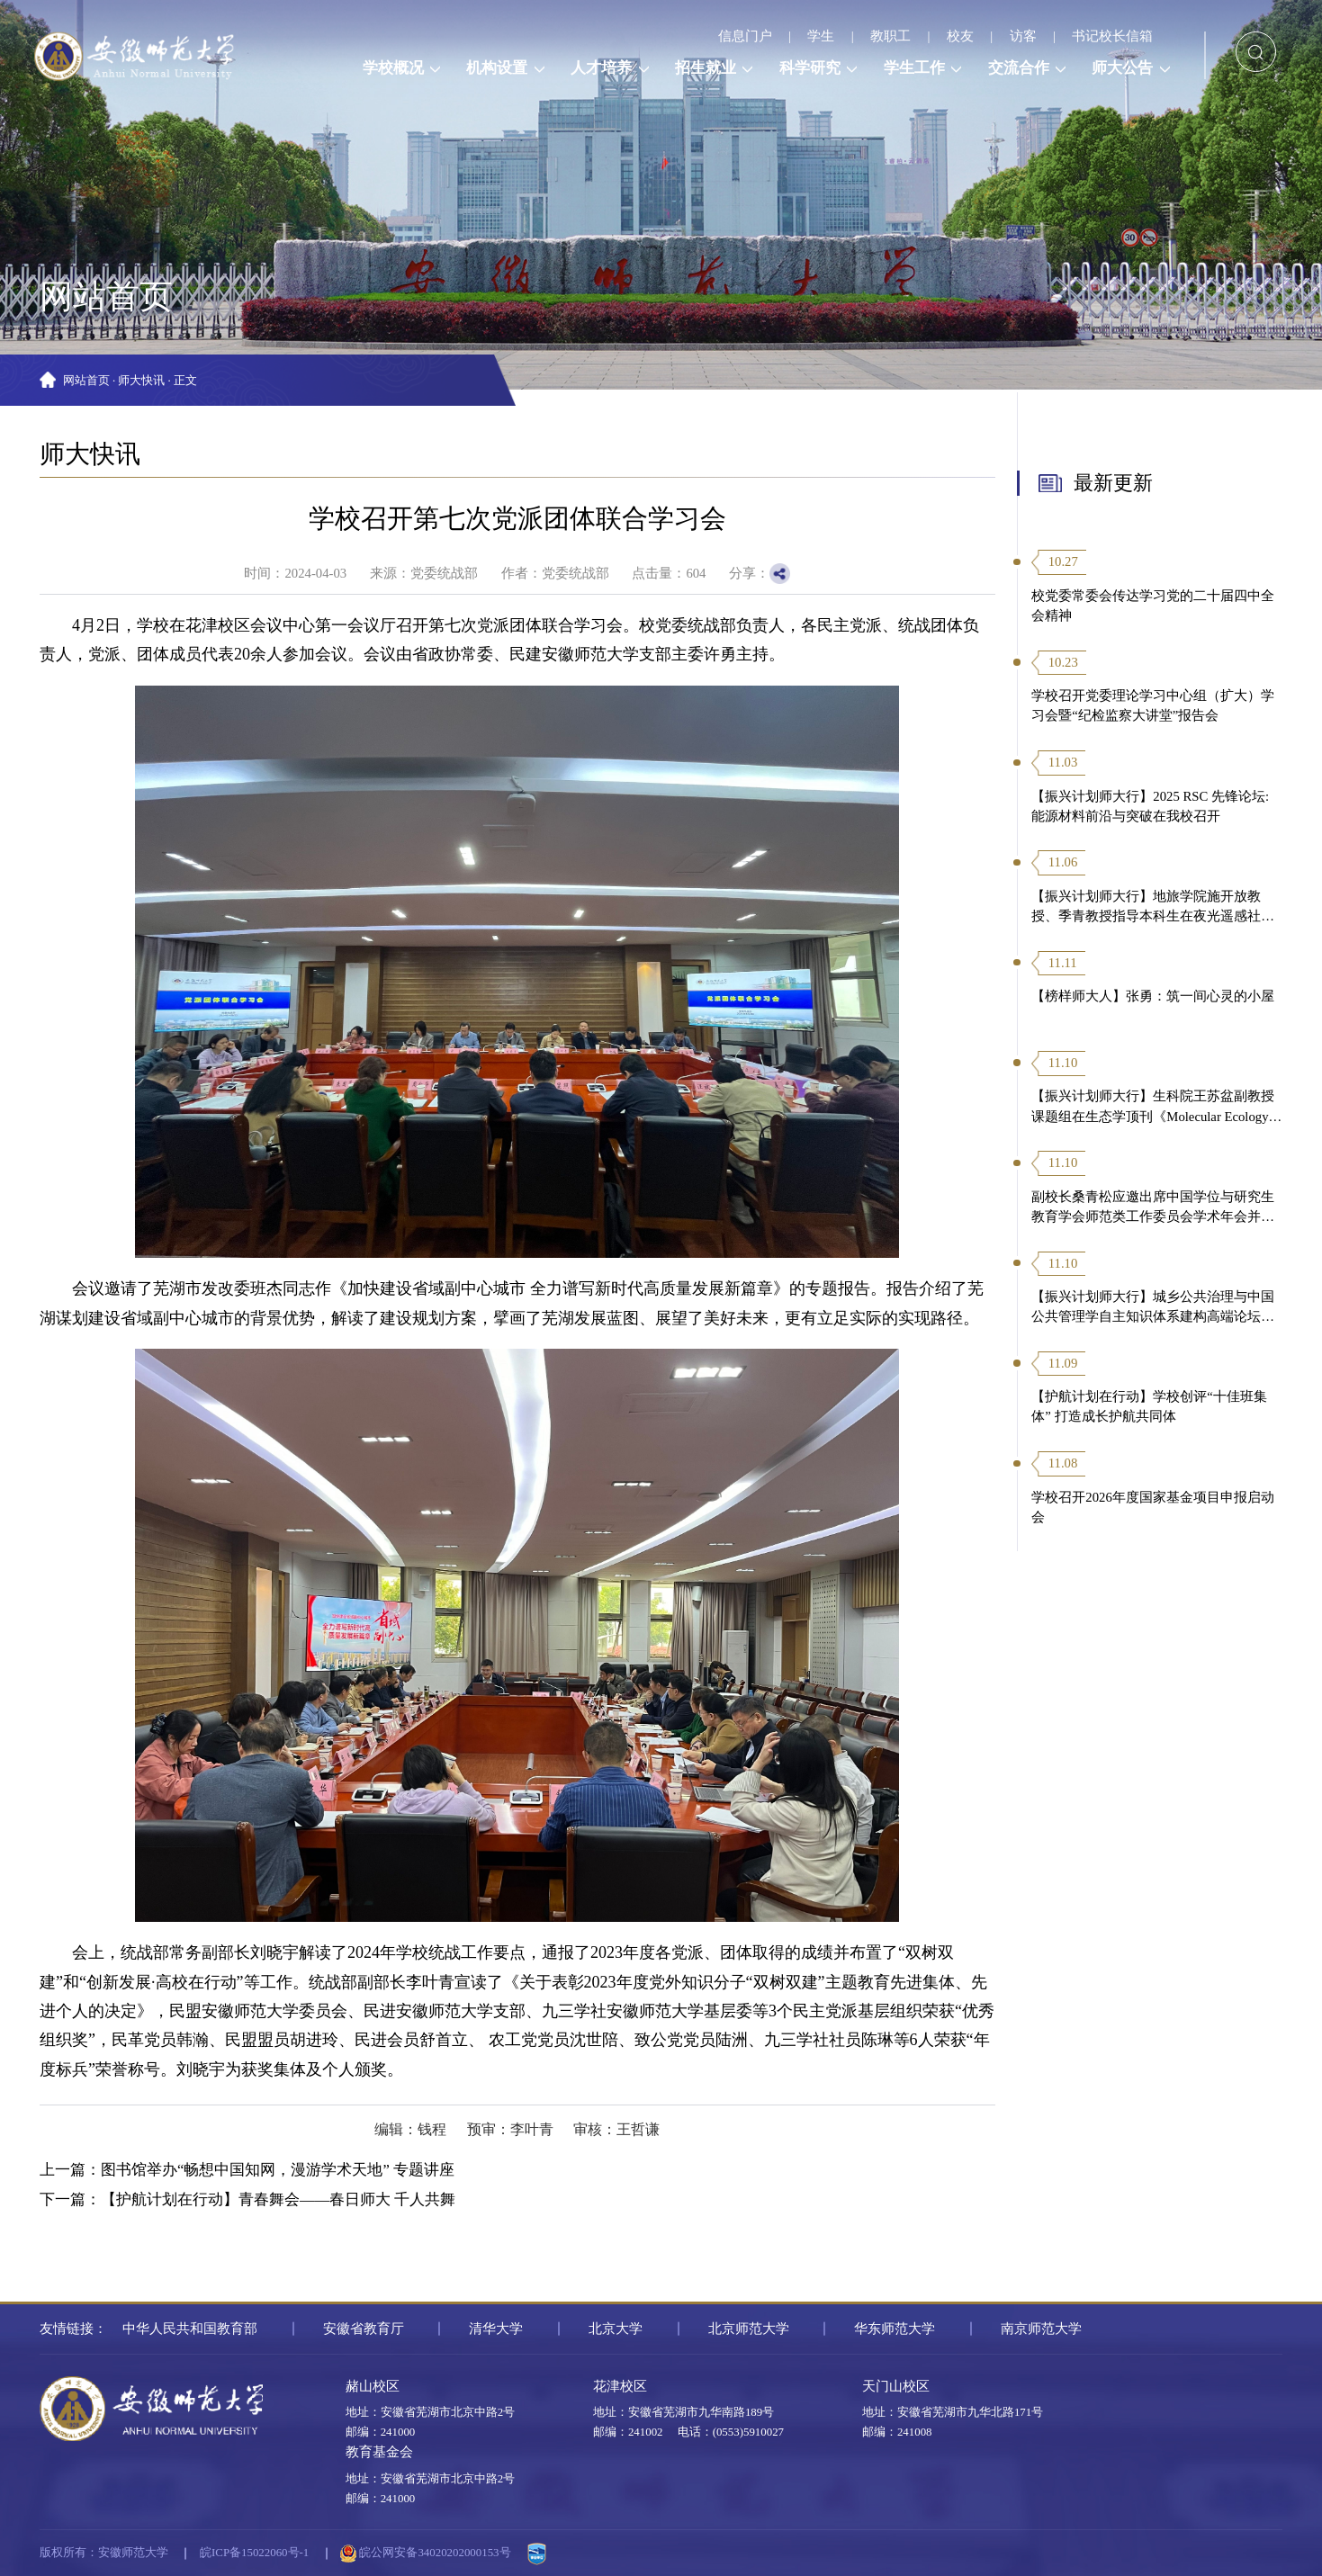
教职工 (890, 36)
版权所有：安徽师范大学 (104, 2552)
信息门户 (745, 36)
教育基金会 (379, 2452)
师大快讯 (141, 380)
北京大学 (616, 2328)
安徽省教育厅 (363, 2328)
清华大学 (496, 2328)
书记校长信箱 (1112, 36)
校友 (960, 36)
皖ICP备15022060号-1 (254, 2552)
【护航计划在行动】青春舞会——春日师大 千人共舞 (278, 2199)
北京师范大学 (748, 2328)
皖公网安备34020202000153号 (425, 2554)
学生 (820, 36)
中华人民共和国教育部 (189, 2328)
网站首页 (86, 380)
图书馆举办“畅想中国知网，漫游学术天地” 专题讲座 (277, 2169)
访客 (1023, 36)
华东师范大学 (894, 2328)
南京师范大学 (1041, 2328)
